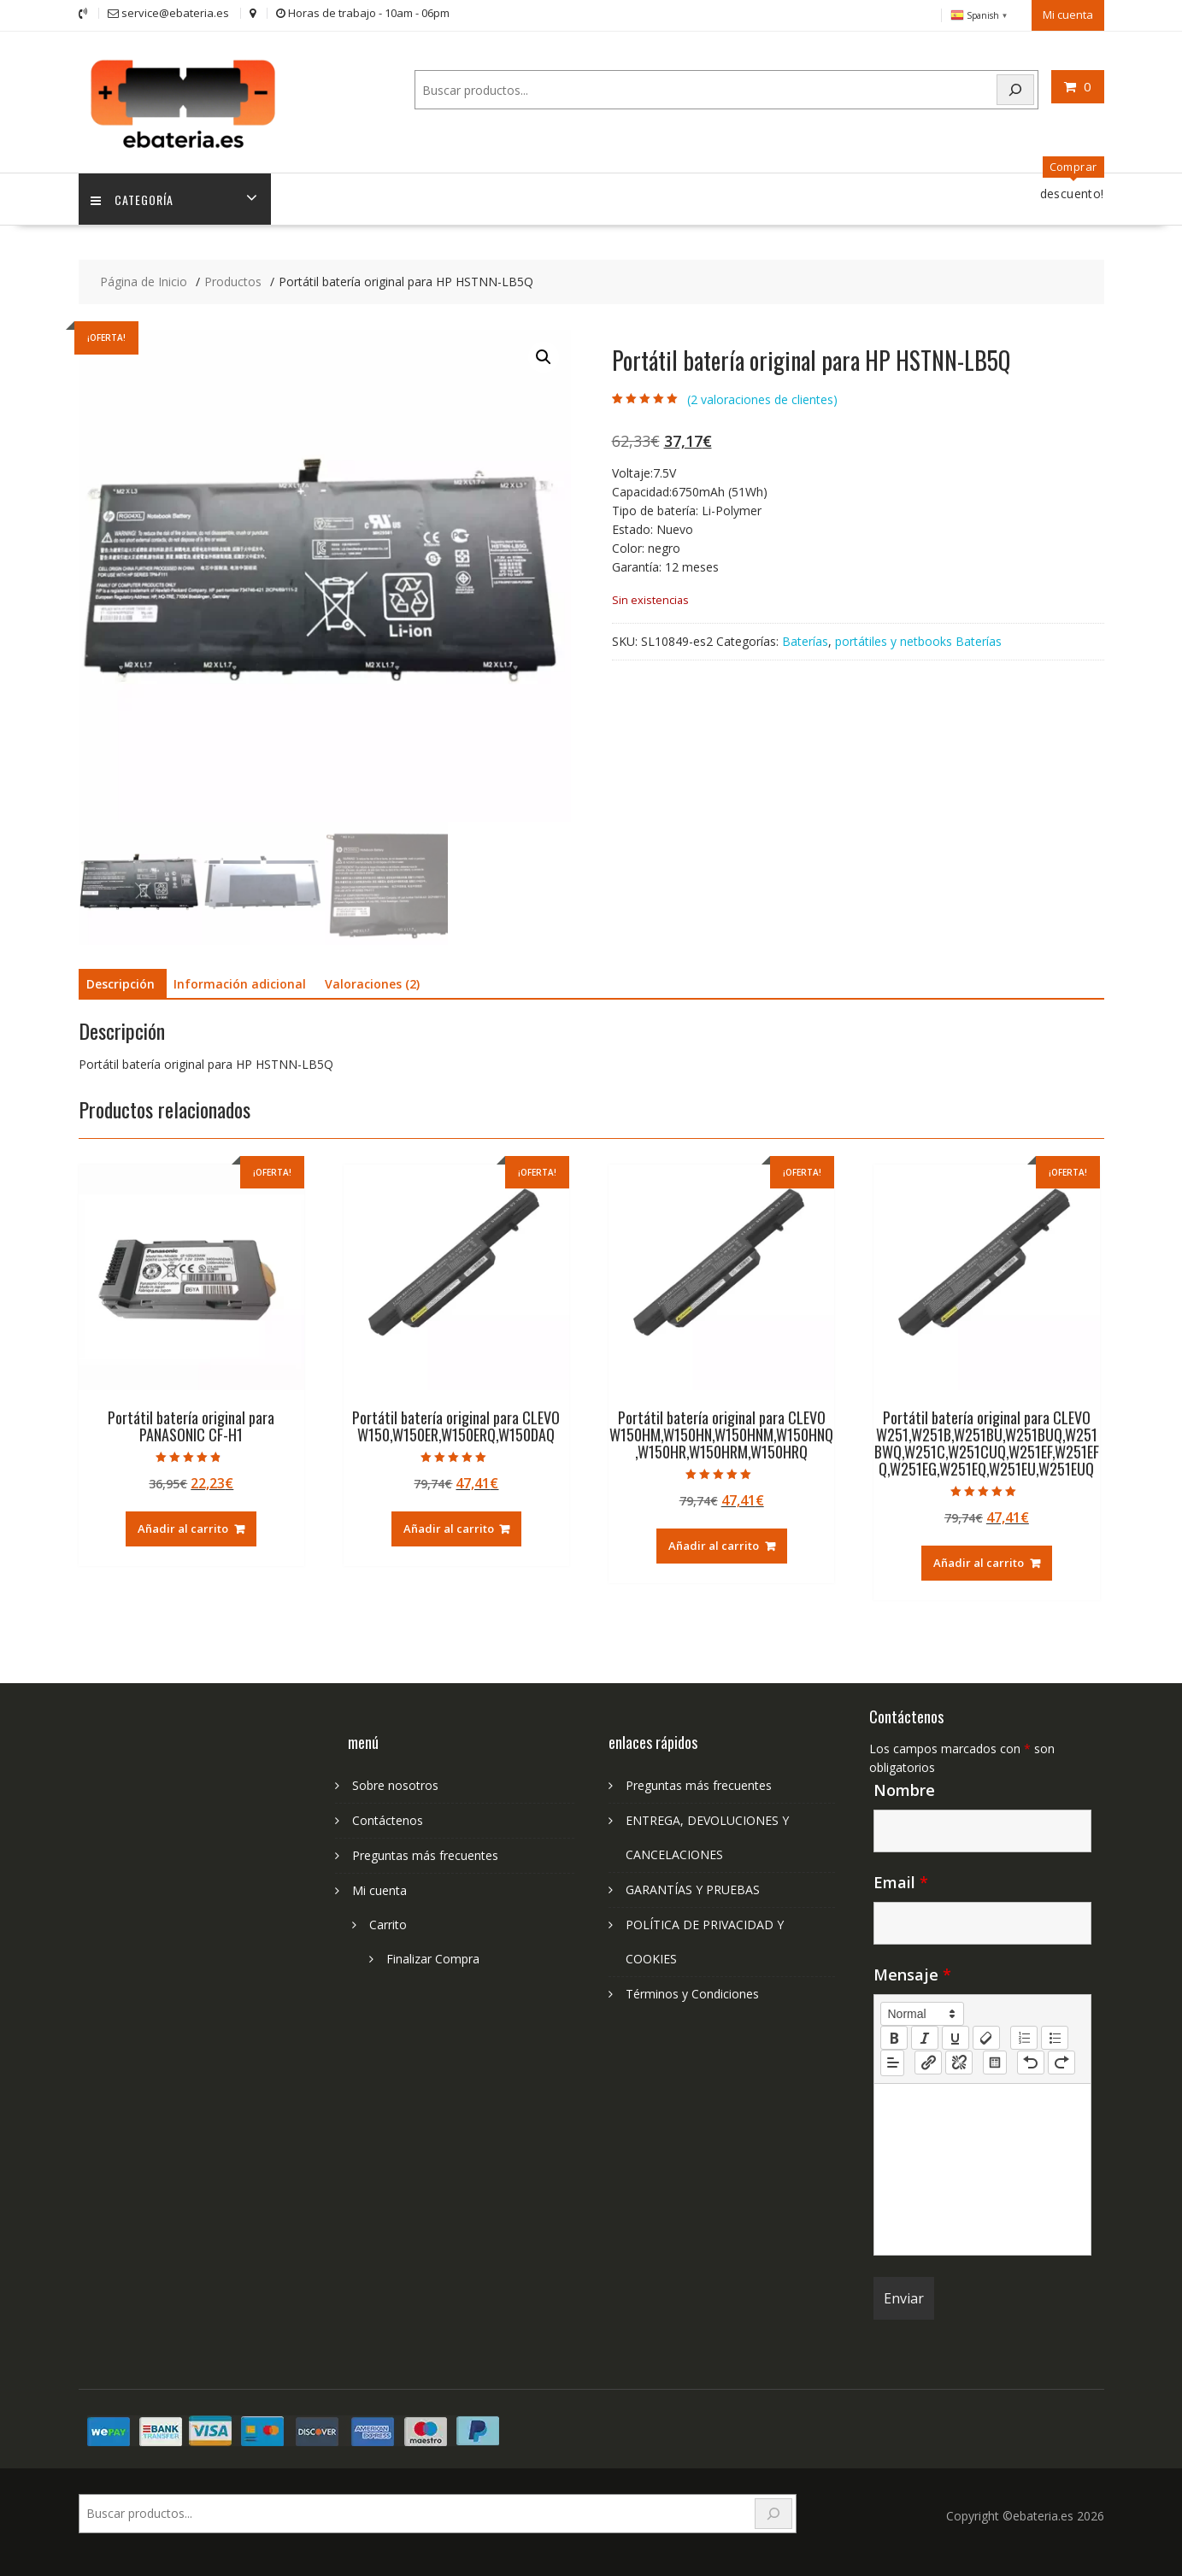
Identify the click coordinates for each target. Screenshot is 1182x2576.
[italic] (924, 2036)
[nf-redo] (1061, 2062)
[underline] (955, 2036)
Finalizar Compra (432, 1957)
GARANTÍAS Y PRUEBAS (693, 1888)
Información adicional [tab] (239, 983)
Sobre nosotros (395, 1783)
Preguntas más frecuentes (425, 1853)
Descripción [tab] (120, 983)
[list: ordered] (1024, 2036)
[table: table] (995, 2062)
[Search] (1015, 89)
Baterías (805, 639)
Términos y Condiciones (692, 1992)
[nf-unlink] (959, 2062)
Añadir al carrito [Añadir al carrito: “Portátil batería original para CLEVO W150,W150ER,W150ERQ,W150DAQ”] (448, 1527)
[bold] (894, 2036)
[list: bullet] (1054, 2036)
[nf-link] (928, 2062)
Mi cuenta (1068, 14)
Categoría (132, 198)
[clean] (986, 2036)
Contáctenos (387, 1818)
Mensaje (912, 1973)
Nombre (904, 1788)
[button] (543, 356)
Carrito (388, 1923)
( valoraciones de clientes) (762, 398)
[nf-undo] (1030, 2062)
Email (900, 1880)
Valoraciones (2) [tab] (372, 983)
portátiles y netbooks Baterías (918, 639)
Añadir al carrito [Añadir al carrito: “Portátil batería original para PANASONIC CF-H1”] (183, 1527)
